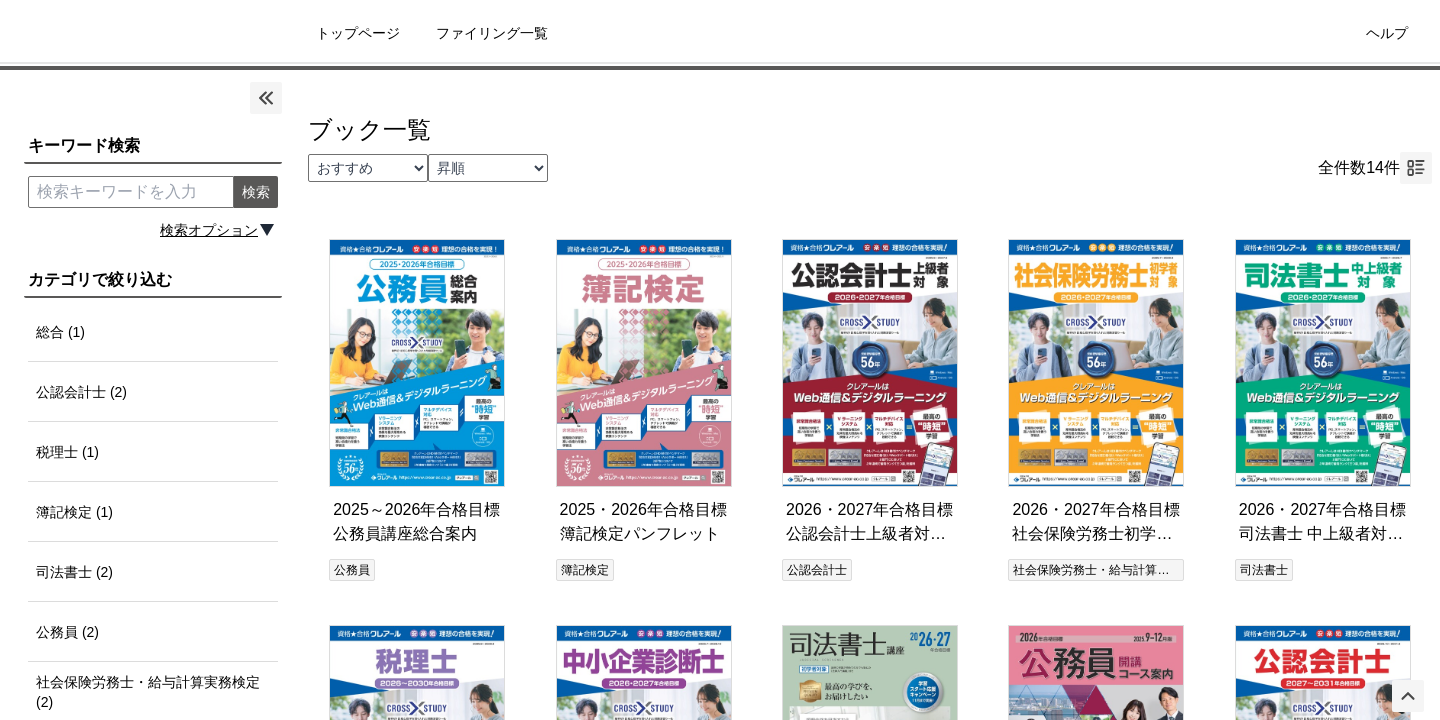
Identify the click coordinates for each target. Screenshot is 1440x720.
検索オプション (209, 230)
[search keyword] (131, 192)
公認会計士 (817, 570)
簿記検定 (585, 570)
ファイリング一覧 (492, 33)
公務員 (352, 570)
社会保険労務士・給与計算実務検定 (1109, 570)
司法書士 (1264, 570)
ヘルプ (1387, 33)
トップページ (358, 33)
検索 (256, 192)
